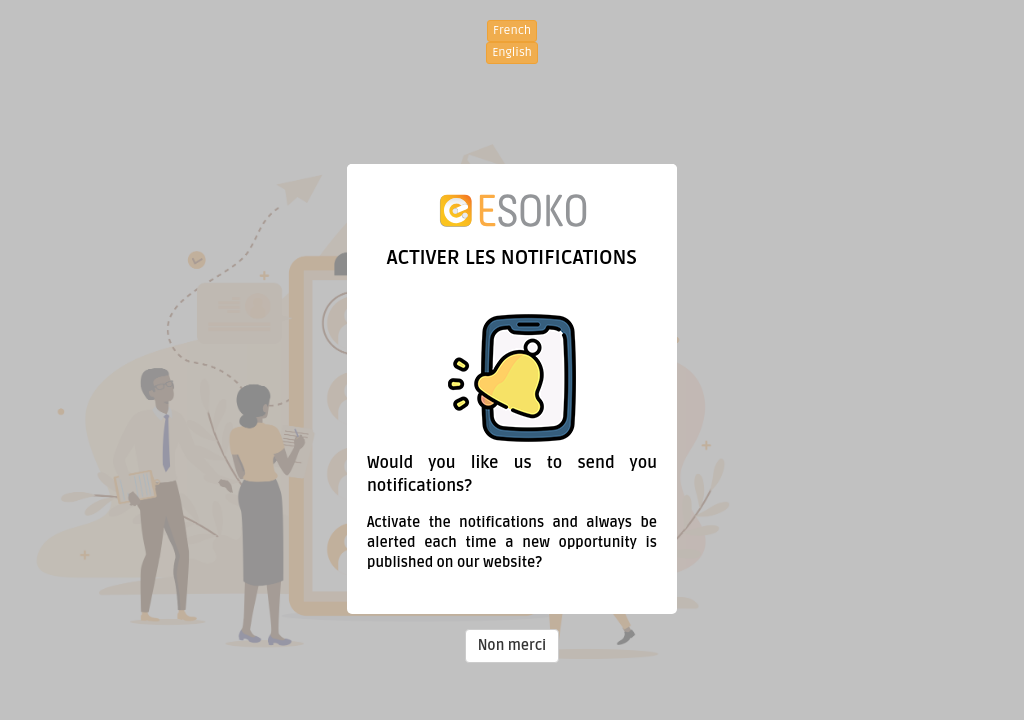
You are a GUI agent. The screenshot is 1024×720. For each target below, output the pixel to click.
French (512, 30)
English (512, 52)
